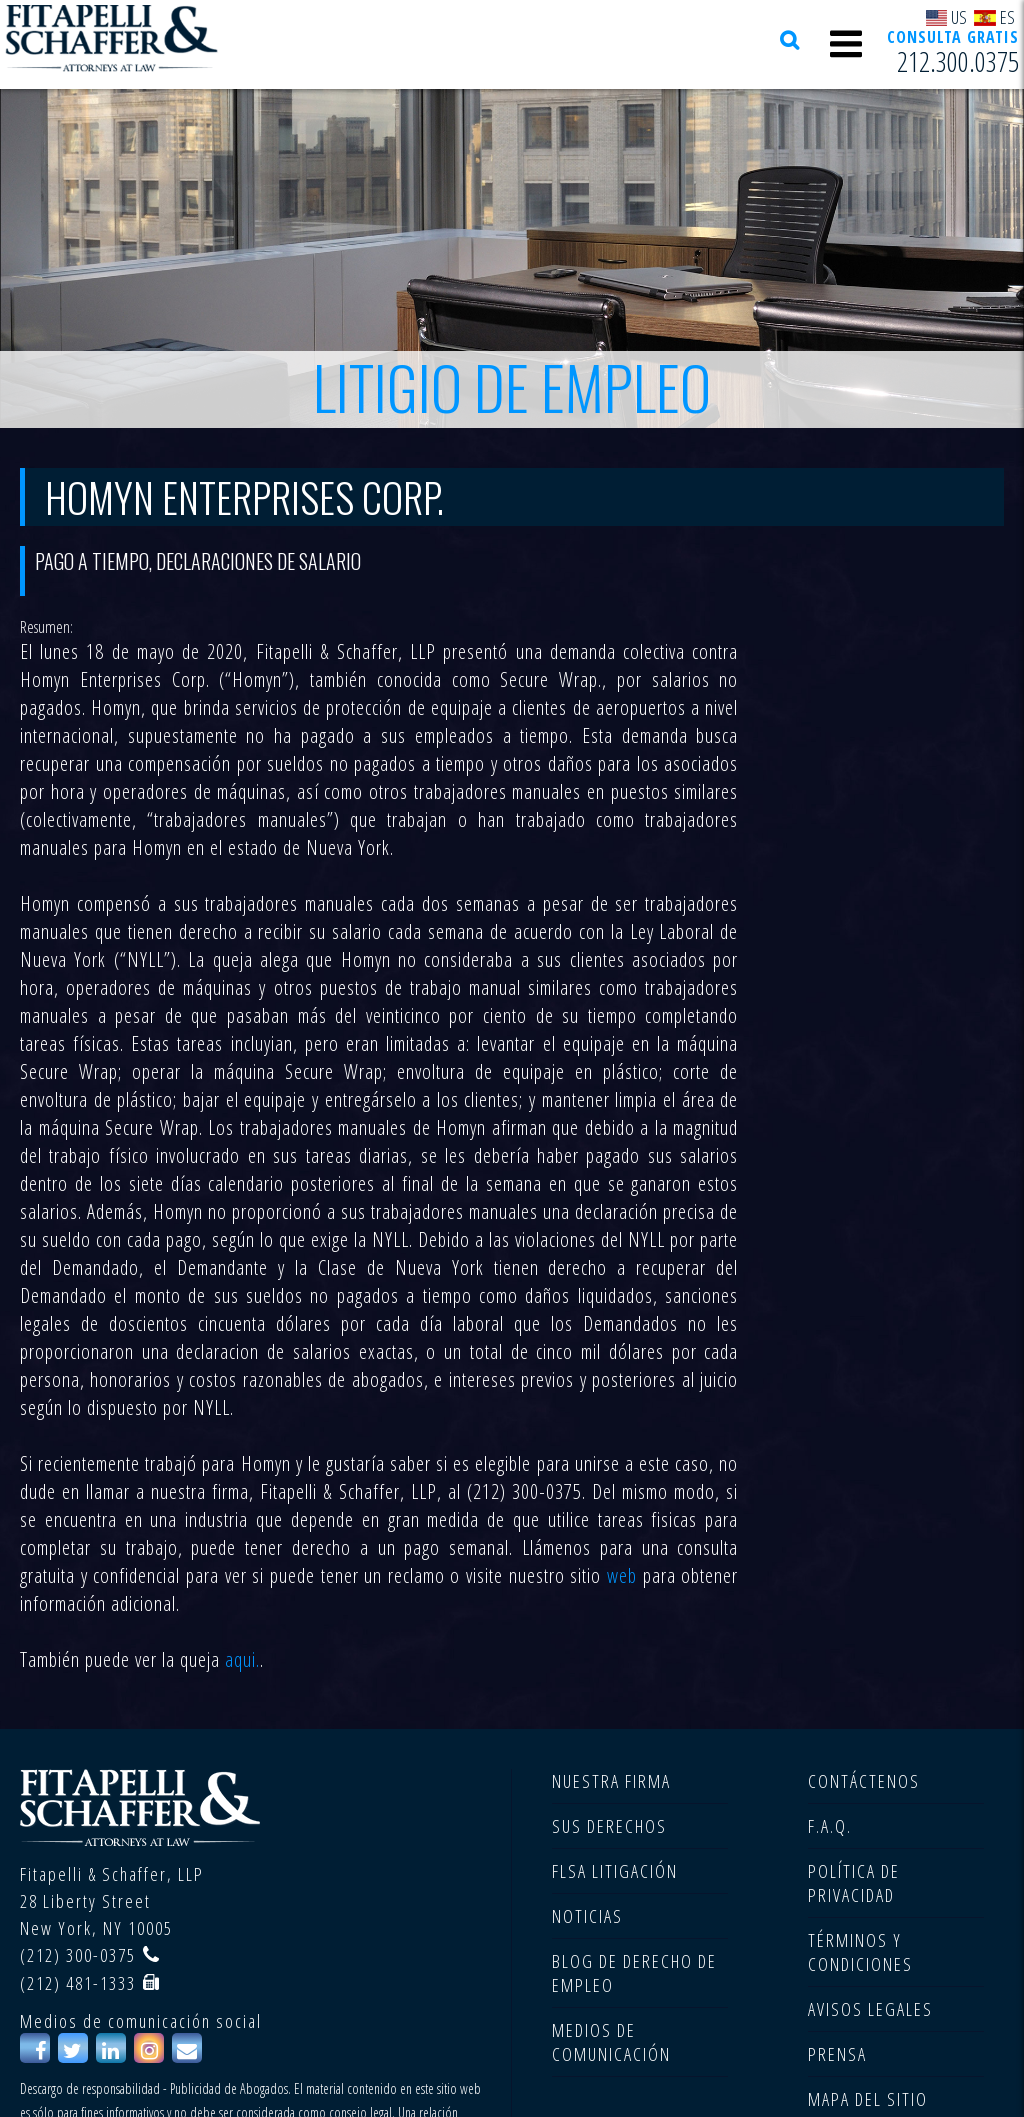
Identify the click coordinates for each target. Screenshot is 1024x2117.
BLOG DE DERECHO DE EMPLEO (634, 1973)
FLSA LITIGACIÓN (615, 1871)
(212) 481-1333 (78, 1983)
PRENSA (837, 2054)
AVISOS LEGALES (870, 2009)
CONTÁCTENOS (864, 1781)
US (947, 16)
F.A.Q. (830, 1826)
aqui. (242, 1659)
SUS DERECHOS (609, 1826)
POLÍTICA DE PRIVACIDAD (854, 1883)
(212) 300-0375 (78, 1955)
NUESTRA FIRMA (611, 1781)
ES (994, 16)
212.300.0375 (958, 61)
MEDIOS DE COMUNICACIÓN (611, 2042)
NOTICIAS (587, 1916)
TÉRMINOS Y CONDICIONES (860, 1952)
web (622, 1575)
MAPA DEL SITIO (868, 2099)
